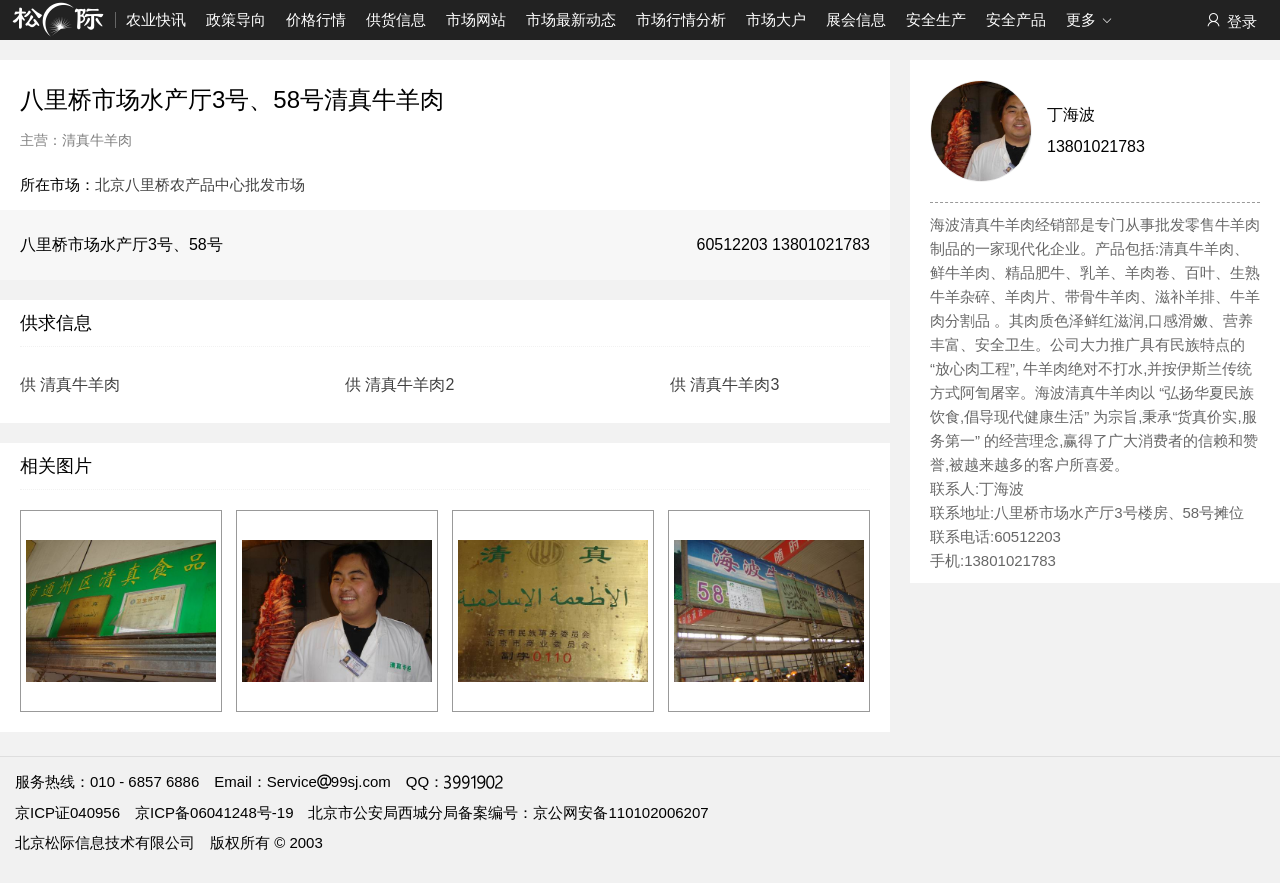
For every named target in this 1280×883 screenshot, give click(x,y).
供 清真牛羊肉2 (399, 384)
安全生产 (936, 19)
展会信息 (856, 19)
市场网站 (476, 19)
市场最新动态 (571, 19)
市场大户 (776, 19)
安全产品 (1016, 19)
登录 (1230, 20)
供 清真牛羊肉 (70, 384)
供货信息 (396, 19)
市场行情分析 (681, 19)
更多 (1089, 21)
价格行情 (316, 19)
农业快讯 (156, 19)
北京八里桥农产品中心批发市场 (200, 184)
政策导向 (236, 19)
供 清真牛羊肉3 (724, 384)
